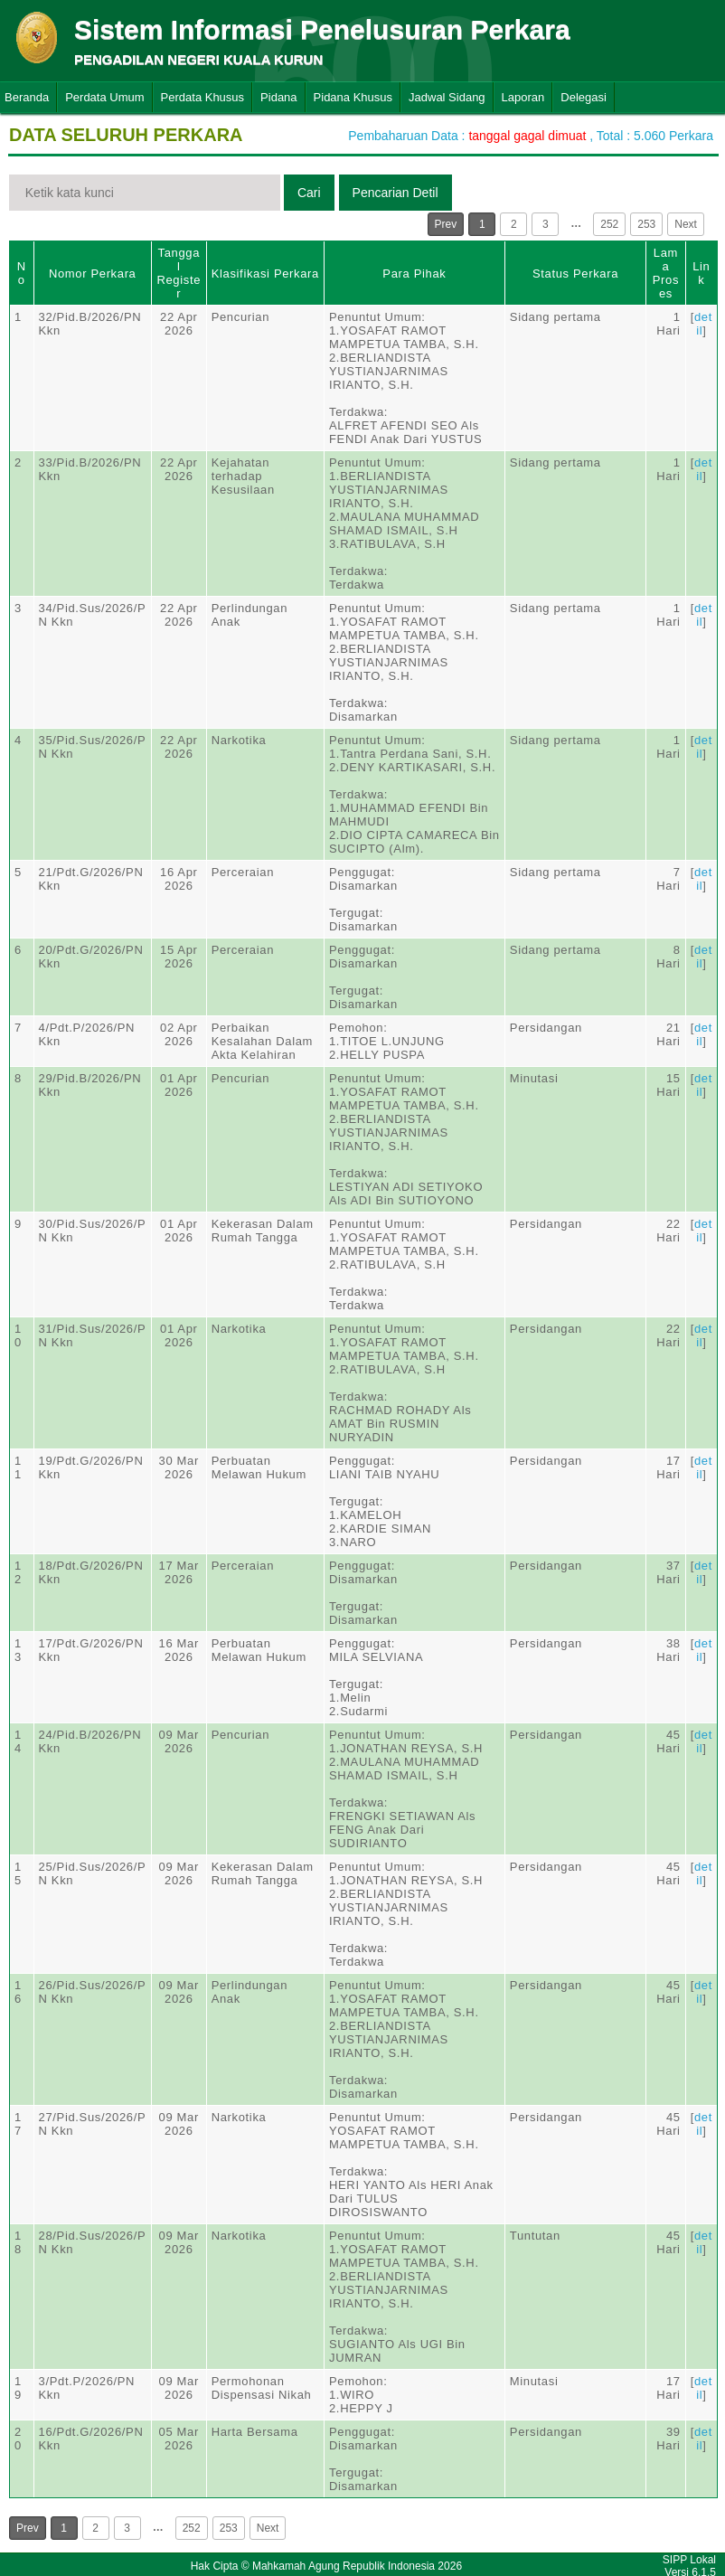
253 (646, 224)
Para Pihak (414, 273)
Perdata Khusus (203, 97)
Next (685, 224)
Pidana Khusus (353, 97)
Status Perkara (575, 273)
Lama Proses (666, 273)
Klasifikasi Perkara (265, 273)
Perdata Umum (104, 97)
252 (609, 224)
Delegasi (583, 97)
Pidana (278, 97)
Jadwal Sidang (447, 97)
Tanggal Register (178, 273)
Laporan (523, 97)
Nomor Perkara (93, 273)
